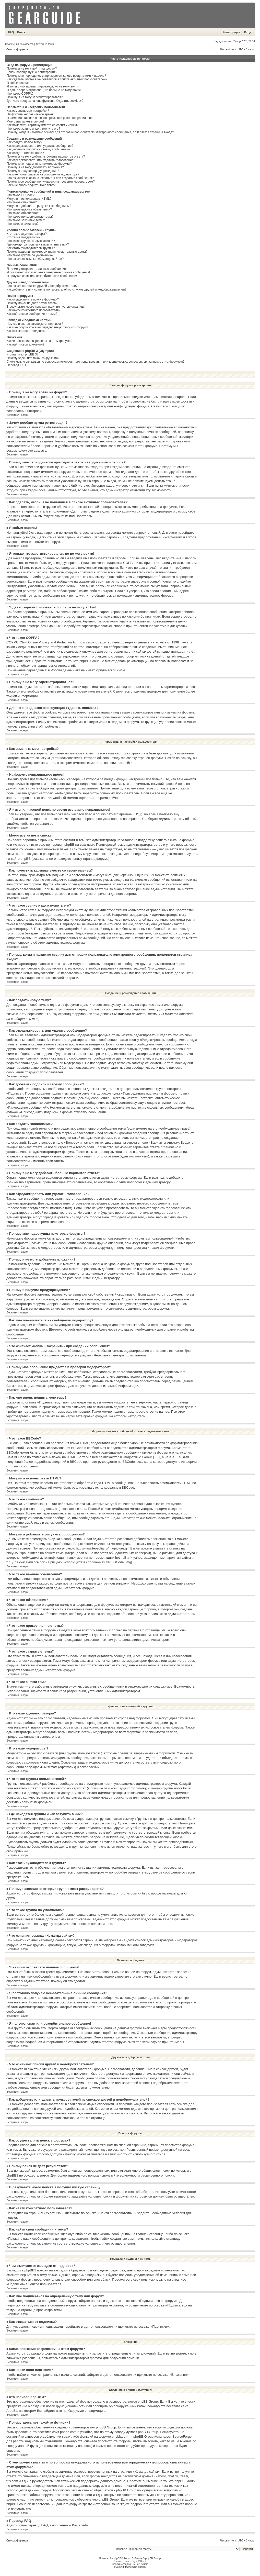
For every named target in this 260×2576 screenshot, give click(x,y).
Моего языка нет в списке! (25, 121)
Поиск (21, 32)
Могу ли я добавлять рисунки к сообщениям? (39, 206)
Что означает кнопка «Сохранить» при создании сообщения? (50, 178)
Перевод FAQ (16, 365)
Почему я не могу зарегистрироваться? (35, 97)
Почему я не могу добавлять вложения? (35, 167)
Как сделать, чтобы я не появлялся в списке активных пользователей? (57, 79)
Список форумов (17, 49)
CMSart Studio (140, 2564)
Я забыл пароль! (18, 83)
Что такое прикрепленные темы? (30, 216)
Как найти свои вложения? (25, 344)
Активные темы (45, 44)
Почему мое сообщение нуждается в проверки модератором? (51, 181)
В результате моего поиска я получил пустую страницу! (46, 306)
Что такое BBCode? (20, 195)
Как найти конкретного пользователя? (33, 310)
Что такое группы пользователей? (31, 241)
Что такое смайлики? (22, 202)
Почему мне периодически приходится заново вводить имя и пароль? (56, 75)
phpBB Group (148, 2401)
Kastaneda (80, 2525)
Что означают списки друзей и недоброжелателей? (43, 286)
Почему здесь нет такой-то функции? (33, 358)
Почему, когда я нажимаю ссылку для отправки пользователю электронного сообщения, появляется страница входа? (90, 132)
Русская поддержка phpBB (130, 2567)
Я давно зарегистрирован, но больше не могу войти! (44, 90)
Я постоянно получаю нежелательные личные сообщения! (48, 272)
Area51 (11, 2411)
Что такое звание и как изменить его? (33, 128)
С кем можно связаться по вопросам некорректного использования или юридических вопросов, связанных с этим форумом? (95, 361)
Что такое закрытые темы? (26, 220)
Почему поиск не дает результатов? (32, 303)
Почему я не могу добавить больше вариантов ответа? (46, 156)
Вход (247, 32)
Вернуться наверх (17, 415)
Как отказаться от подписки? (27, 331)
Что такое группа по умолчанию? (30, 255)
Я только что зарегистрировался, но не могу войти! (43, 86)
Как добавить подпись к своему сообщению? (38, 149)
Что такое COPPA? (20, 93)
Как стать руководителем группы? (31, 248)
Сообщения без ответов (19, 44)
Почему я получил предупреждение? (33, 171)
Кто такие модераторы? (23, 237)
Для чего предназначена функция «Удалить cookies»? (45, 101)
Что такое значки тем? (23, 224)
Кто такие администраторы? (27, 234)
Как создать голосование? (25, 153)
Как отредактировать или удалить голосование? (41, 160)
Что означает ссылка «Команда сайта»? (35, 259)
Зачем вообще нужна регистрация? (32, 72)
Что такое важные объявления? (29, 209)
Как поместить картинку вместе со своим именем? (43, 125)
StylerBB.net (139, 2561)
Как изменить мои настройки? (28, 111)
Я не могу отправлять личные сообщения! (37, 269)
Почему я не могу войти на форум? (32, 68)
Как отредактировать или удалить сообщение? (40, 146)
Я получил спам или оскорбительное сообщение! (42, 276)
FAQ (11, 32)
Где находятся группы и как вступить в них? (38, 244)
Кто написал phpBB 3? (23, 354)
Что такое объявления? (23, 213)
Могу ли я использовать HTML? (29, 198)
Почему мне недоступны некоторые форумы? (39, 163)
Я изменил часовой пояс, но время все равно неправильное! (50, 118)
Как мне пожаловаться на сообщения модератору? (43, 174)
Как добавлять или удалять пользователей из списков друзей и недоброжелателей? (66, 289)
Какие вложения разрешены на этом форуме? (39, 341)
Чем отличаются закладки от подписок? (35, 324)
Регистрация (231, 32)
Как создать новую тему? (24, 142)
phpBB (117, 2558)
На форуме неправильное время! (30, 114)
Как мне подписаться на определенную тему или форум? (47, 327)
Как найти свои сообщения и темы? (32, 314)
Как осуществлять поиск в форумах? (33, 299)
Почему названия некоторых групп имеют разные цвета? (47, 251)
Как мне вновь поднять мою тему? (31, 185)
